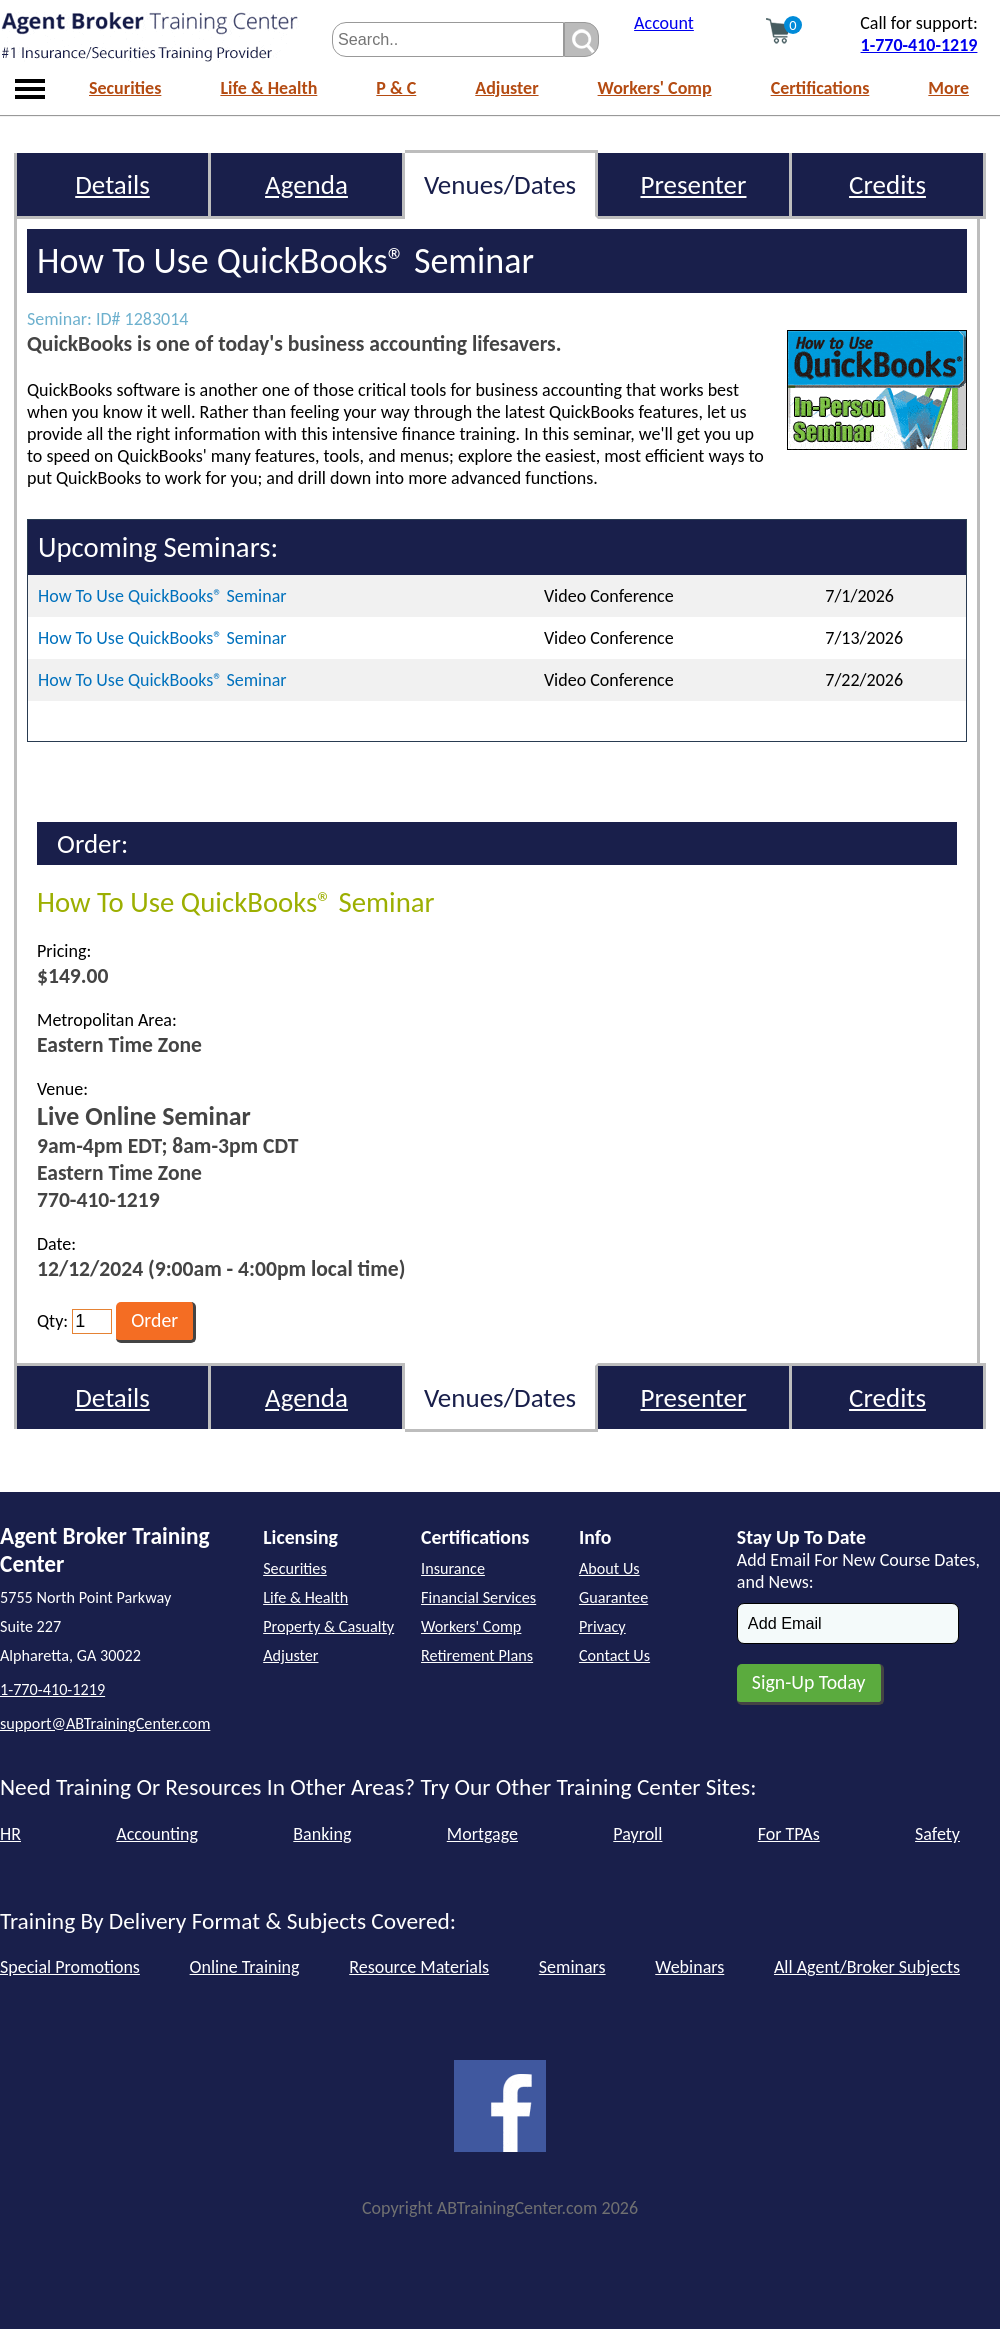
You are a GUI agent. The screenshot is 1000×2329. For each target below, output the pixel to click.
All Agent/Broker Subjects (867, 1967)
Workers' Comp (655, 88)
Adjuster (506, 88)
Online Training (245, 1967)
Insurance (453, 1568)
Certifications (820, 88)
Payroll (637, 1834)
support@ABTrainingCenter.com (105, 1723)
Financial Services (478, 1597)
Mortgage (482, 1834)
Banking (322, 1834)
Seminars (572, 1967)
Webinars (689, 1967)
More (948, 88)
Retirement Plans (477, 1655)
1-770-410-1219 (919, 45)
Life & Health (268, 88)
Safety (937, 1834)
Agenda (306, 184)
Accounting (157, 1834)
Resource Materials (419, 1967)
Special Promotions (70, 1967)
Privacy (602, 1626)
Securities (125, 88)
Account (664, 23)
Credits (887, 184)
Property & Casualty (328, 1626)
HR (10, 1834)
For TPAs (789, 1834)
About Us (609, 1568)
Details (112, 184)
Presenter (694, 184)
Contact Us (614, 1655)
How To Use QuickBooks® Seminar (162, 596)
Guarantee (613, 1597)
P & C (396, 88)
